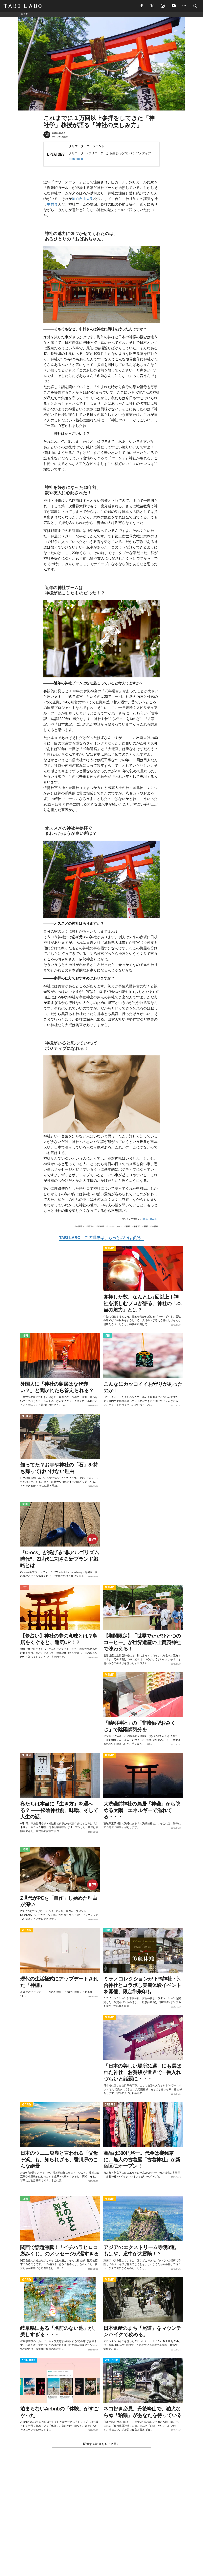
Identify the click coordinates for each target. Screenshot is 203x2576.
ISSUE (25, 1335)
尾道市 (91, 1227)
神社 (146, 1227)
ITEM (107, 1335)
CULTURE (27, 1416)
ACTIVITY (110, 1248)
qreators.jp (76, 159)
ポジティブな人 (115, 1227)
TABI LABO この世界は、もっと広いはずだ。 (101, 1238)
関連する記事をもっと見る (101, 2444)
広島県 (101, 1227)
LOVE (24, 1587)
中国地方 (80, 1227)
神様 (128, 1227)
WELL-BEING (28, 2360)
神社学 (137, 1227)
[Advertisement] (101, 2521)
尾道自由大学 (82, 199)
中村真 (52, 205)
